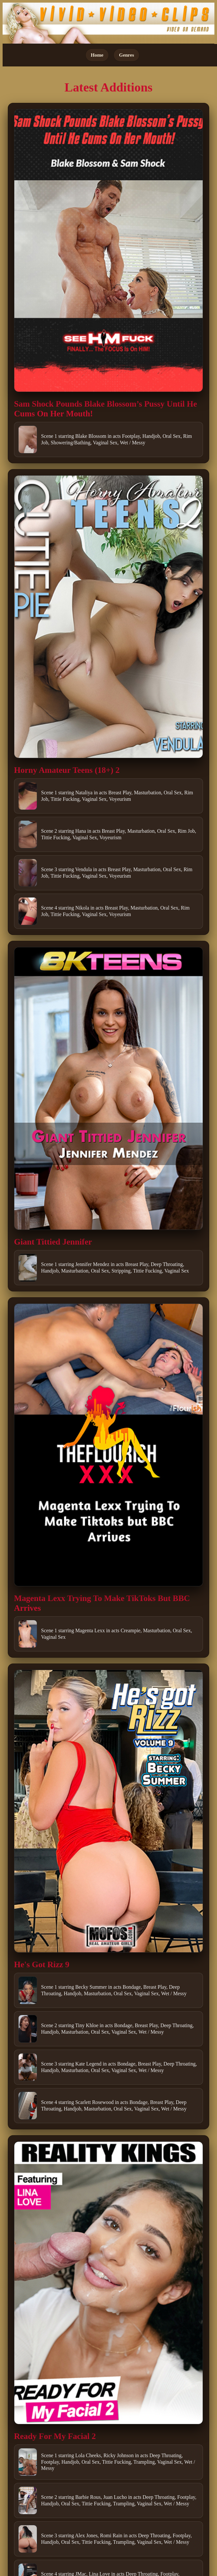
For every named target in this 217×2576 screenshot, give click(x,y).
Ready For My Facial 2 (55, 2436)
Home (97, 55)
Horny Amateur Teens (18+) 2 (67, 770)
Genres (126, 55)
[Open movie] (108, 250)
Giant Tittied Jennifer (53, 1241)
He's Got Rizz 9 (41, 1964)
